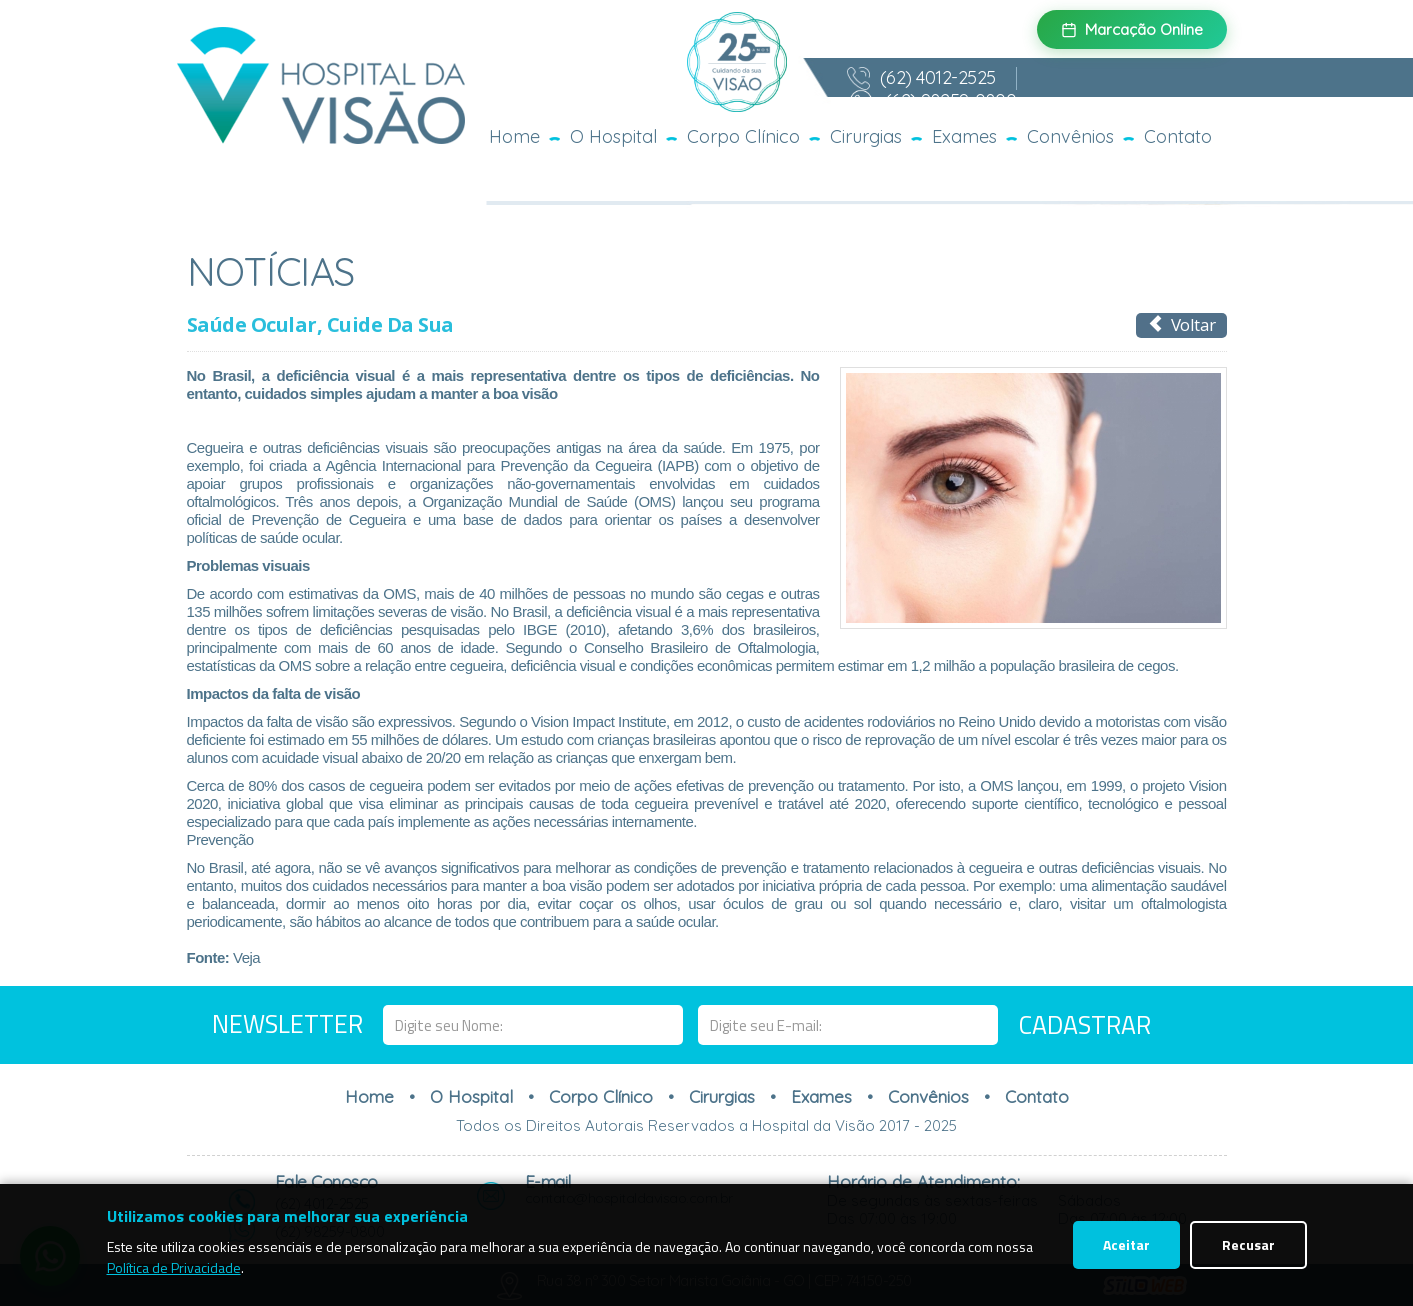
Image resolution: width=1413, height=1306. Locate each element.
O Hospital (613, 136)
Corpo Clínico (743, 136)
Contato (1178, 136)
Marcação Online (1132, 29)
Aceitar (1126, 1244)
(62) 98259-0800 (932, 102)
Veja (246, 957)
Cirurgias (866, 136)
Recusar (1248, 1244)
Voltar (1181, 324)
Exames (964, 136)
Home (514, 136)
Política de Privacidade (174, 1267)
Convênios (1070, 136)
